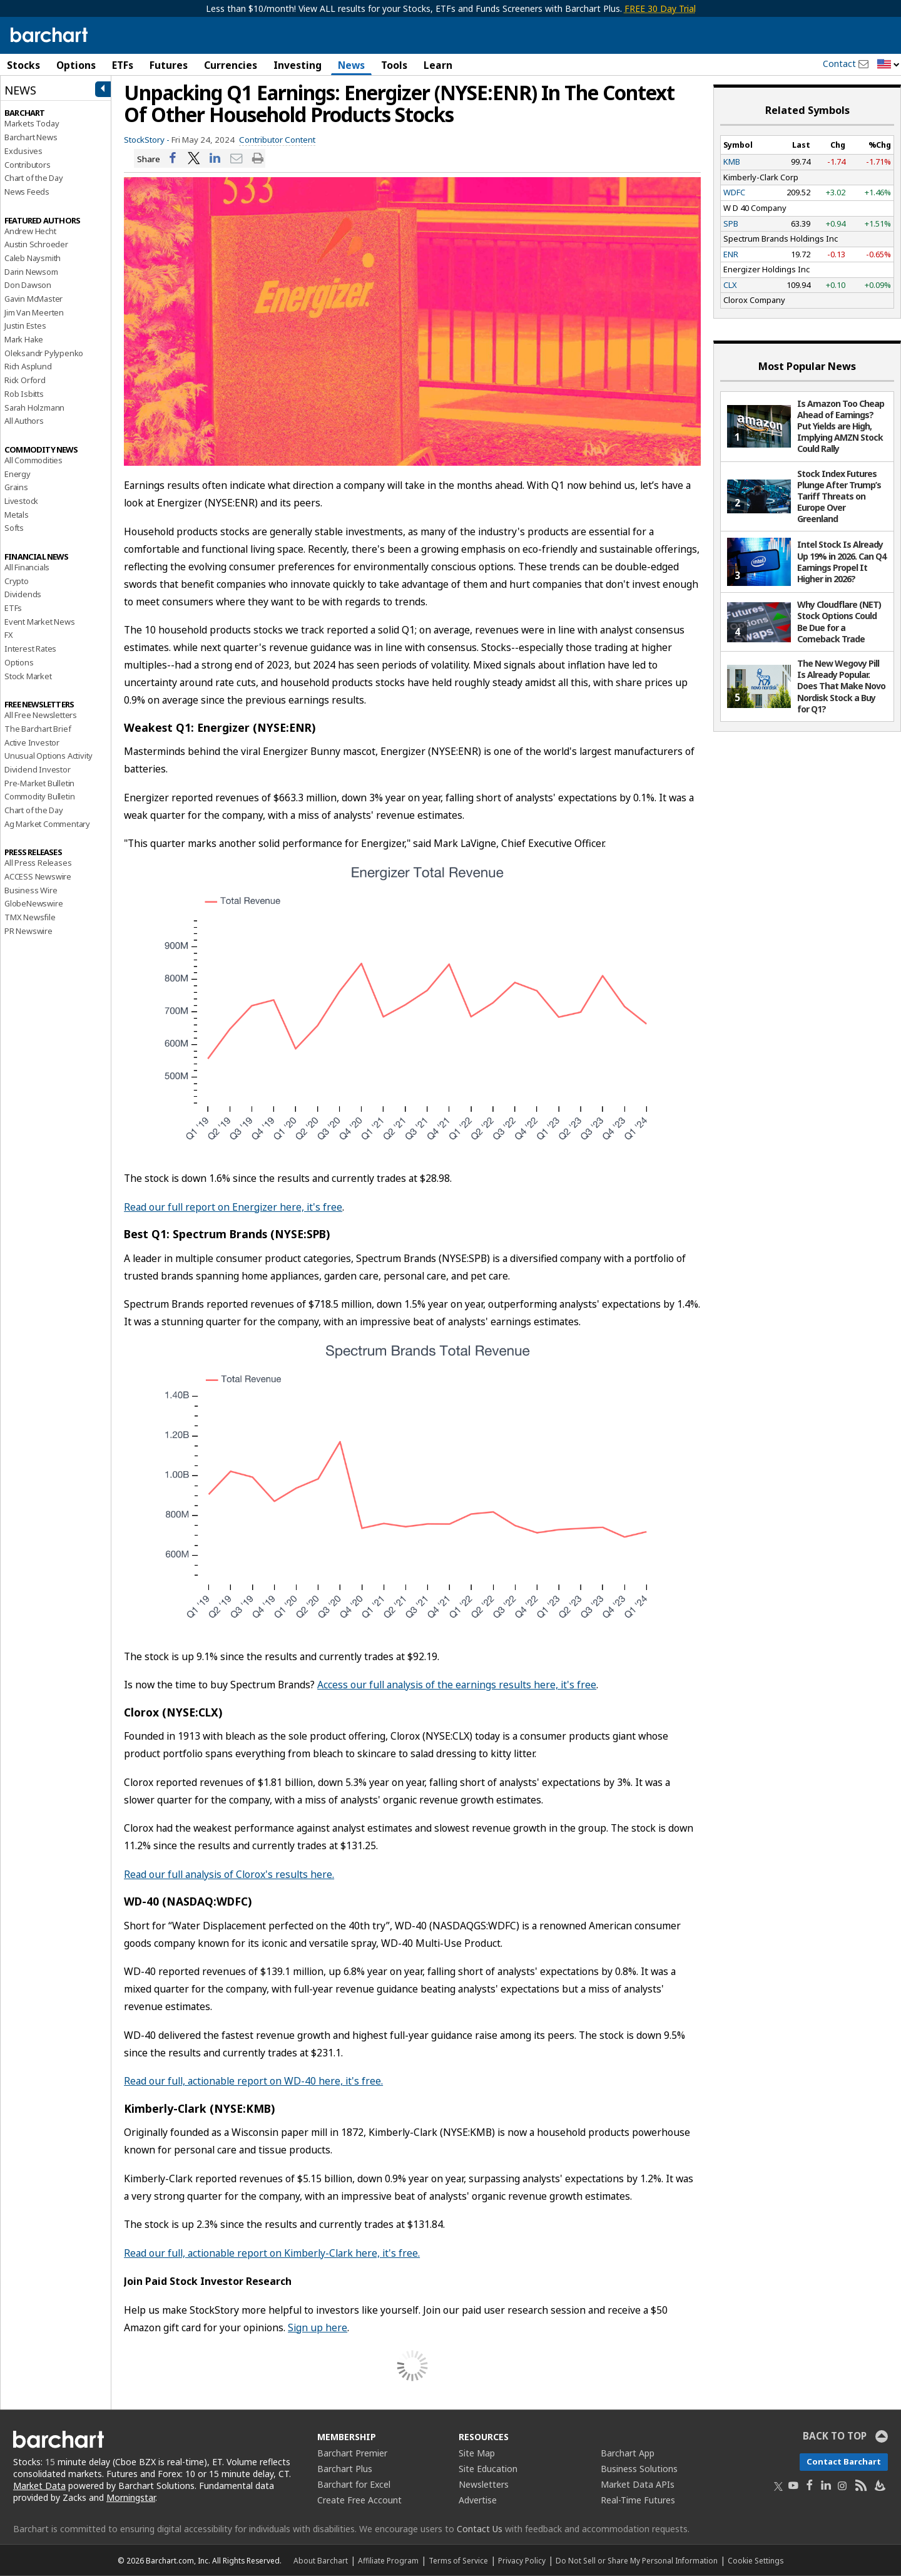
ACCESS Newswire (37, 876)
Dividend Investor (37, 769)
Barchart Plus (344, 2469)
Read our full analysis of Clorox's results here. (229, 1874)
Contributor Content (277, 139)
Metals (16, 514)
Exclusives (23, 151)
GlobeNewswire (33, 903)
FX (8, 634)
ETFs (122, 65)
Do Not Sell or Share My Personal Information (637, 2560)
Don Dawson (27, 284)
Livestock (21, 500)
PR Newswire (28, 930)
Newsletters (484, 2484)
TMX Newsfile (30, 917)
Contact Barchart (844, 2461)
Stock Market (28, 676)
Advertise (478, 2500)
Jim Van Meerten (34, 312)
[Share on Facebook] (172, 158)
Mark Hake (23, 339)
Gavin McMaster (33, 298)
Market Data (39, 2485)
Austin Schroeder (36, 244)
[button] (888, 65)
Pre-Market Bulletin (39, 783)
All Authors (24, 420)
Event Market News (39, 621)
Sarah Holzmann (34, 407)
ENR (730, 254)
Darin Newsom (31, 271)
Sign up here (317, 2327)
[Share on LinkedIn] (215, 158)
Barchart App (627, 2453)
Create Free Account (359, 2500)
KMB (731, 161)
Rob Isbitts (24, 393)
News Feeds (26, 191)
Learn (438, 65)
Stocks (23, 65)
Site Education (488, 2469)
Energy (17, 474)
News (351, 65)
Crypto (16, 581)
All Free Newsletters (40, 715)
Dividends (22, 594)
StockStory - (147, 139)
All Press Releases (37, 862)
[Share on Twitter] (194, 158)
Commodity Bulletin (39, 796)
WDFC (734, 192)
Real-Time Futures (638, 2500)
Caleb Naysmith (32, 258)
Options (76, 65)
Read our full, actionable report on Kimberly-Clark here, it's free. (272, 2253)
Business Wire (30, 890)
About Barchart (320, 2560)
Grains (16, 487)
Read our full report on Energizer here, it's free (233, 1207)
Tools (394, 65)
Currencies (230, 65)
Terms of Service (458, 2560)
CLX (730, 284)
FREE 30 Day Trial (660, 8)
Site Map (477, 2453)
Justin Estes (25, 325)
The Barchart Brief (37, 728)
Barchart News (30, 137)
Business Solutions (639, 2469)
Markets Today (31, 123)
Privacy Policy (522, 2560)
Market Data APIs (637, 2484)
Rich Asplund (28, 366)
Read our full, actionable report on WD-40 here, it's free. (253, 2081)
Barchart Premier (352, 2453)
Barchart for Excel (353, 2484)
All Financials (26, 567)
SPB (730, 223)
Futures (169, 65)
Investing (297, 65)
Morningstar (130, 2497)
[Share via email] (236, 158)
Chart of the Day (33, 177)
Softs (14, 527)
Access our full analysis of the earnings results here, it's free (456, 1684)
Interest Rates (30, 648)
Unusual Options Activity (48, 755)
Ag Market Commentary (47, 823)
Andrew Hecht (30, 231)
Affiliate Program (388, 2560)
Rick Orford (25, 380)
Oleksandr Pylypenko (43, 353)
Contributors (27, 164)
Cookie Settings (755, 2560)
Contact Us (479, 2529)
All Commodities (33, 460)
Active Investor (31, 742)
